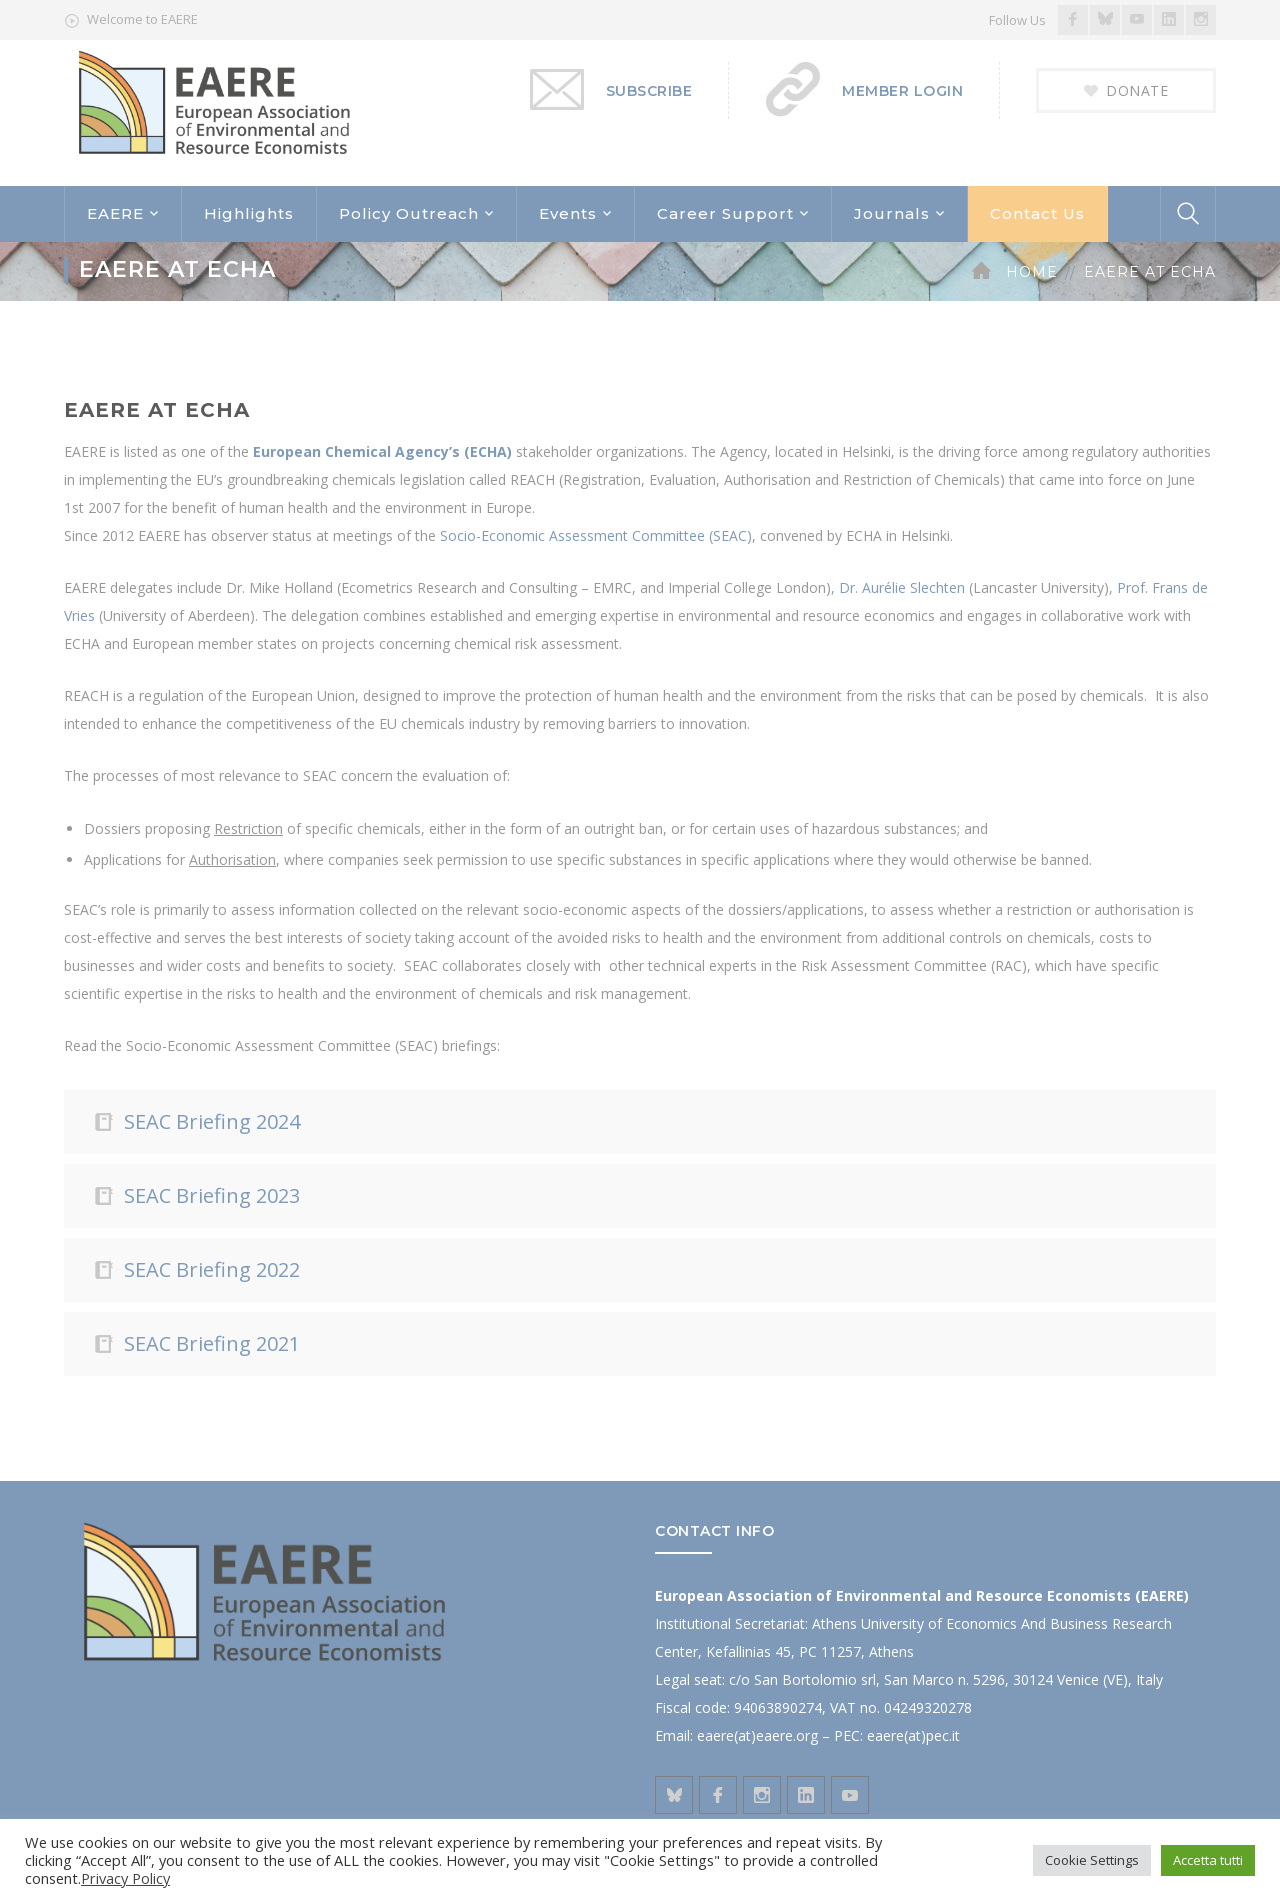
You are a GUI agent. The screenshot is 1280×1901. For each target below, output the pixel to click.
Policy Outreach (409, 213)
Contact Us (1037, 213)
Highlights (249, 213)
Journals (892, 213)
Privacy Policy (125, 1878)
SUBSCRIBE (649, 91)
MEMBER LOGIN (902, 91)
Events (568, 213)
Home (1032, 272)
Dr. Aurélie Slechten (902, 587)
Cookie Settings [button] (1092, 1860)
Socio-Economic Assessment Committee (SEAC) (596, 535)
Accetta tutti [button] (1208, 1860)
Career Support (725, 213)
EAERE (115, 213)
